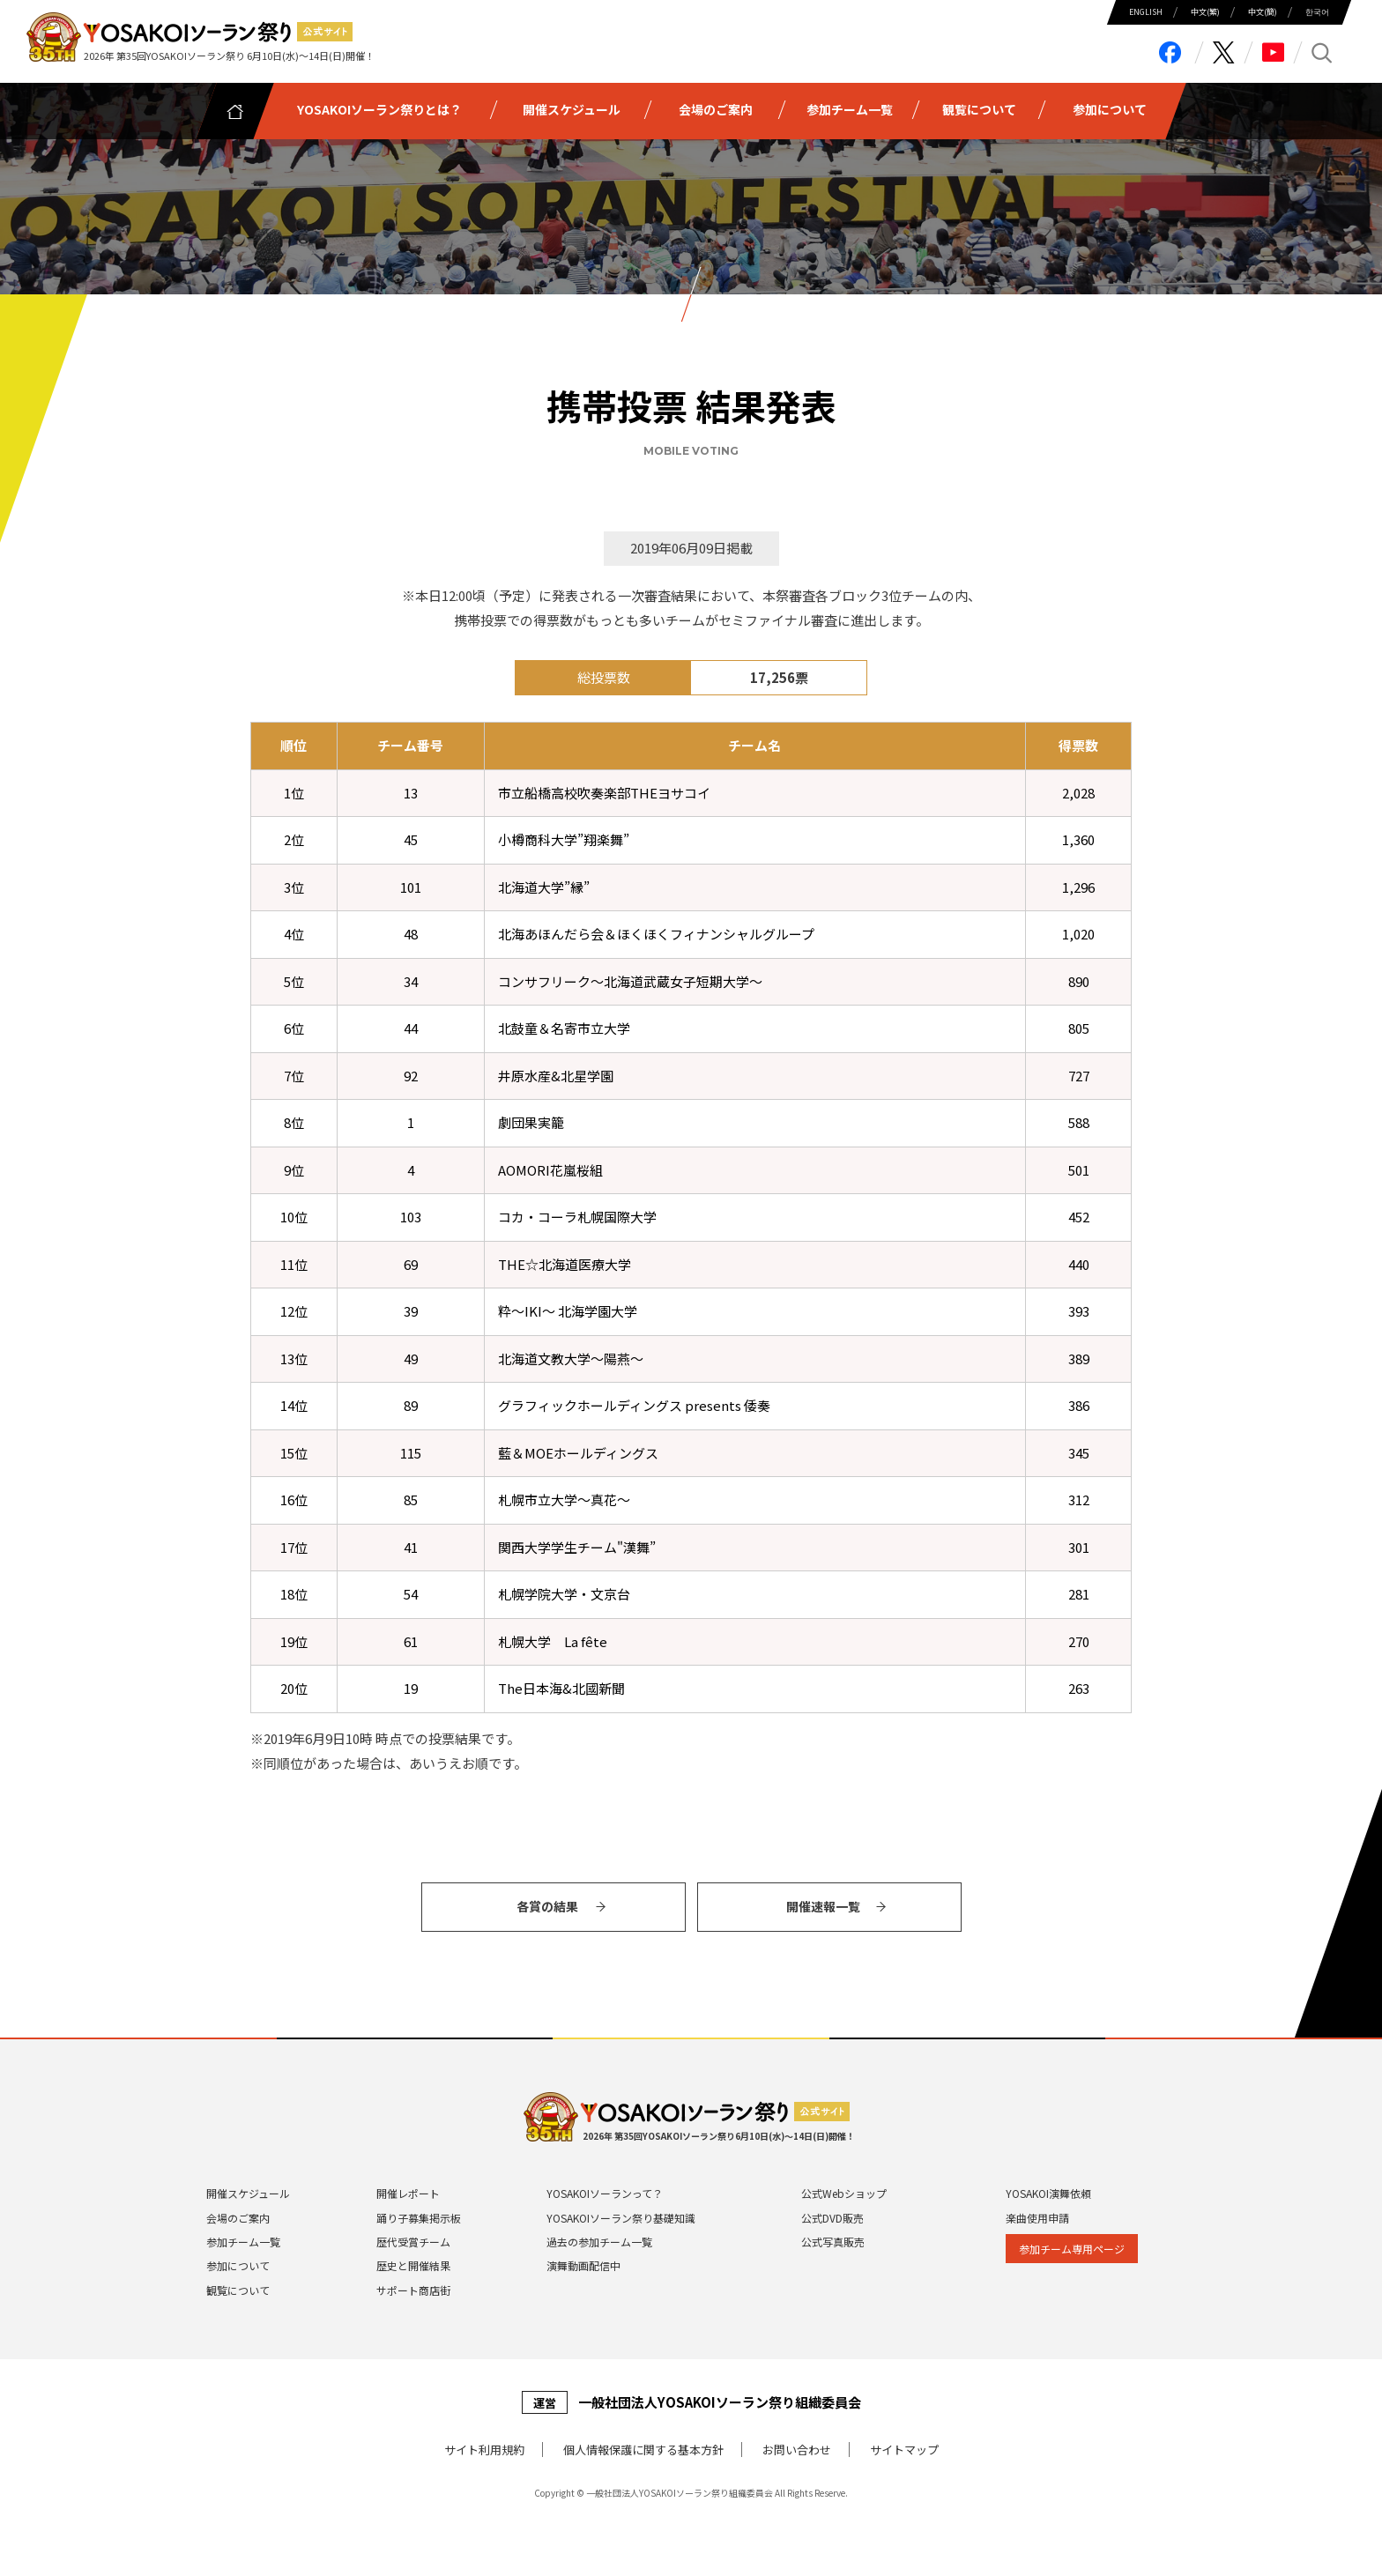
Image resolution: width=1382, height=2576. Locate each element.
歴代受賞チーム (413, 2241)
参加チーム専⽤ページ (1072, 2248)
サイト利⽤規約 (484, 2449)
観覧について (238, 2290)
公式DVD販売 (832, 2217)
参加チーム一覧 (243, 2241)
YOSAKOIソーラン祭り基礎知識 (620, 2217)
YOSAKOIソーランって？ (604, 2193)
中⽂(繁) (1205, 12)
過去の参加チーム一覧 (599, 2241)
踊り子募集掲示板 (418, 2217)
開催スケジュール (248, 2193)
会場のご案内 (238, 2217)
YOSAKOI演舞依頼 (1048, 2193)
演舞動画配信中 (583, 2265)
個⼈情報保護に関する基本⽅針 (643, 2449)
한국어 (1317, 12)
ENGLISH (1146, 12)
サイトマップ (904, 2449)
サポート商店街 (413, 2290)
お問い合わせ (796, 2449)
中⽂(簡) (1262, 12)
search (1322, 52)
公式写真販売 (833, 2241)
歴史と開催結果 (413, 2265)
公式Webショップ (844, 2193)
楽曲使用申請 (1037, 2217)
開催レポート (408, 2193)
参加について (238, 2265)
